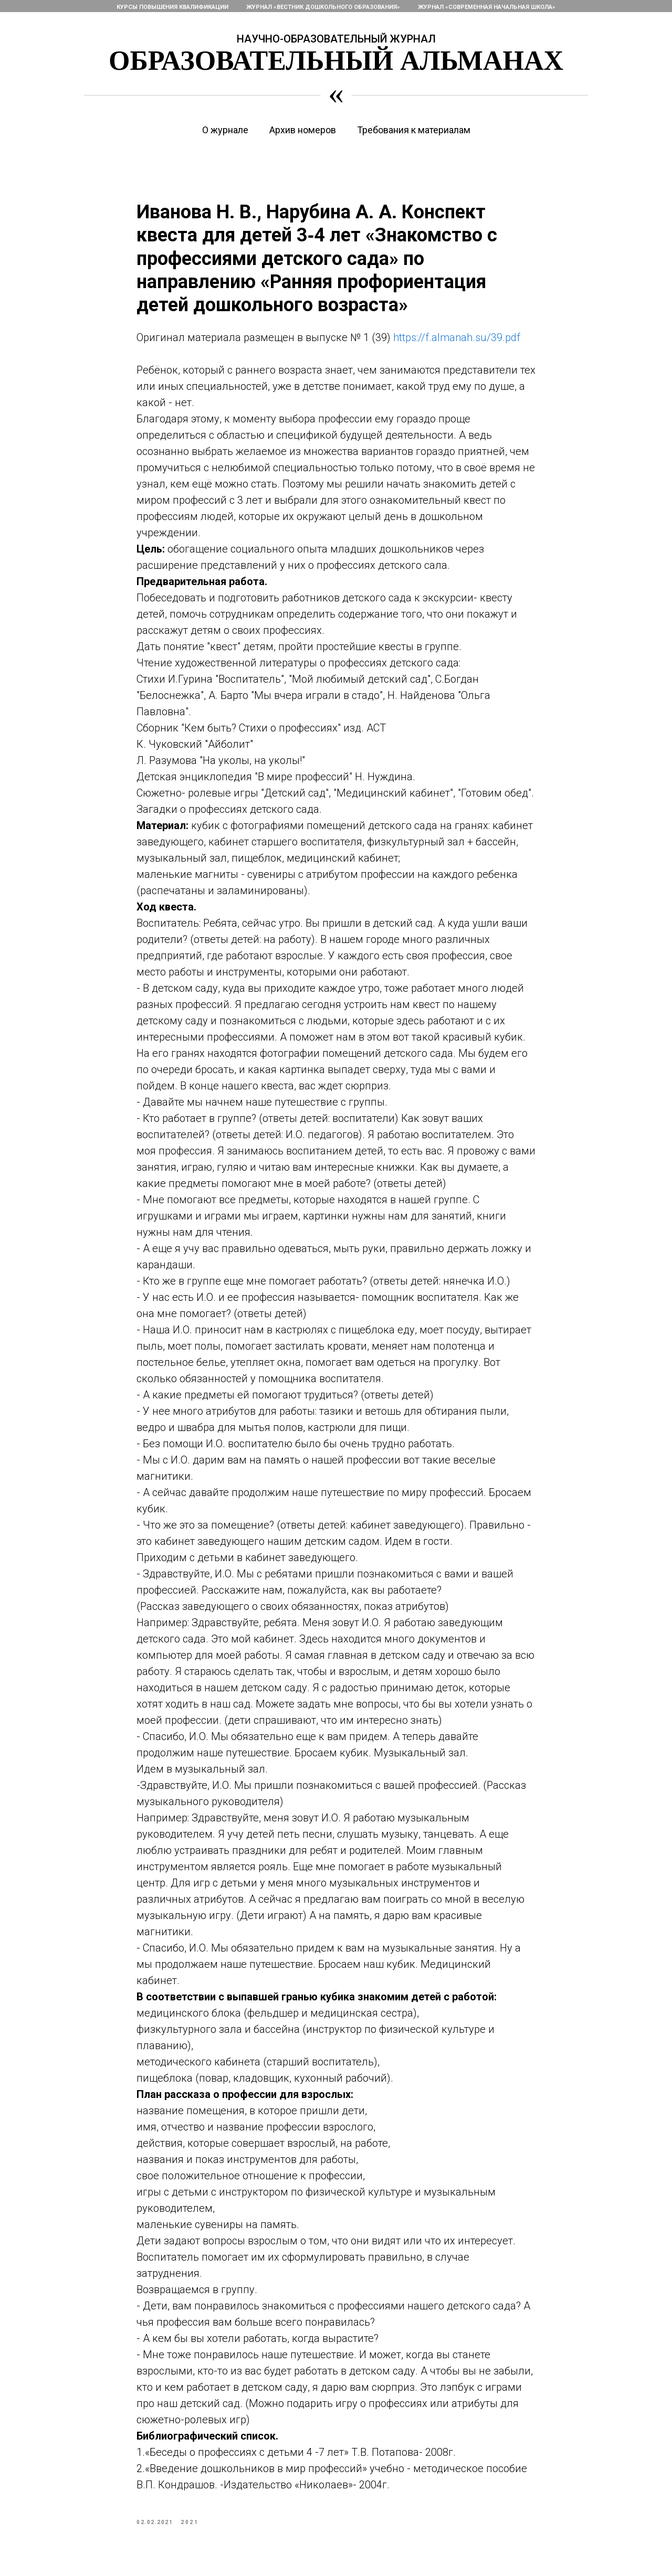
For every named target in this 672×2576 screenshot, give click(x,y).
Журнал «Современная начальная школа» (486, 7)
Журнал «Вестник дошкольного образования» (323, 7)
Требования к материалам (413, 129)
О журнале (225, 129)
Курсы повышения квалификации (172, 7)
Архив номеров (302, 129)
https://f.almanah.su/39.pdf (456, 337)
